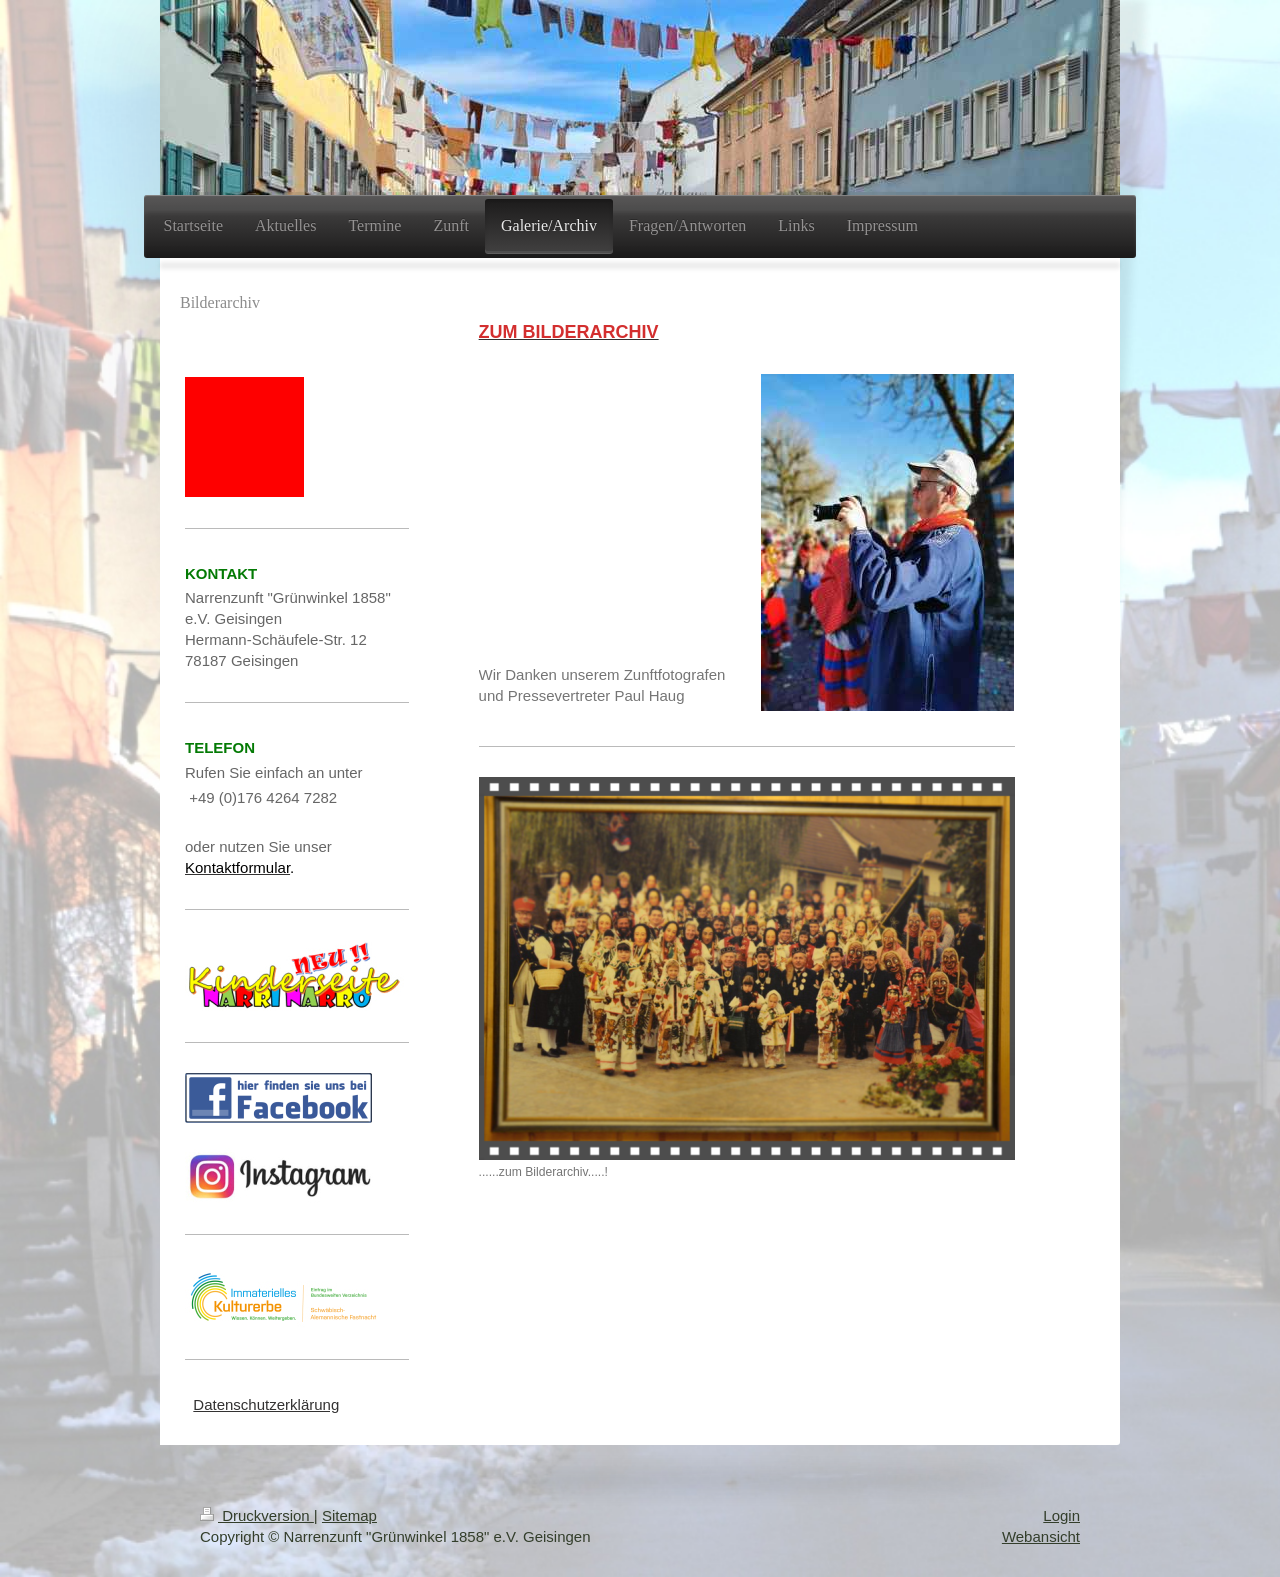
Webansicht (1041, 1536)
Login (1061, 1515)
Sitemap (349, 1515)
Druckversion (257, 1515)
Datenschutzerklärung (266, 1404)
